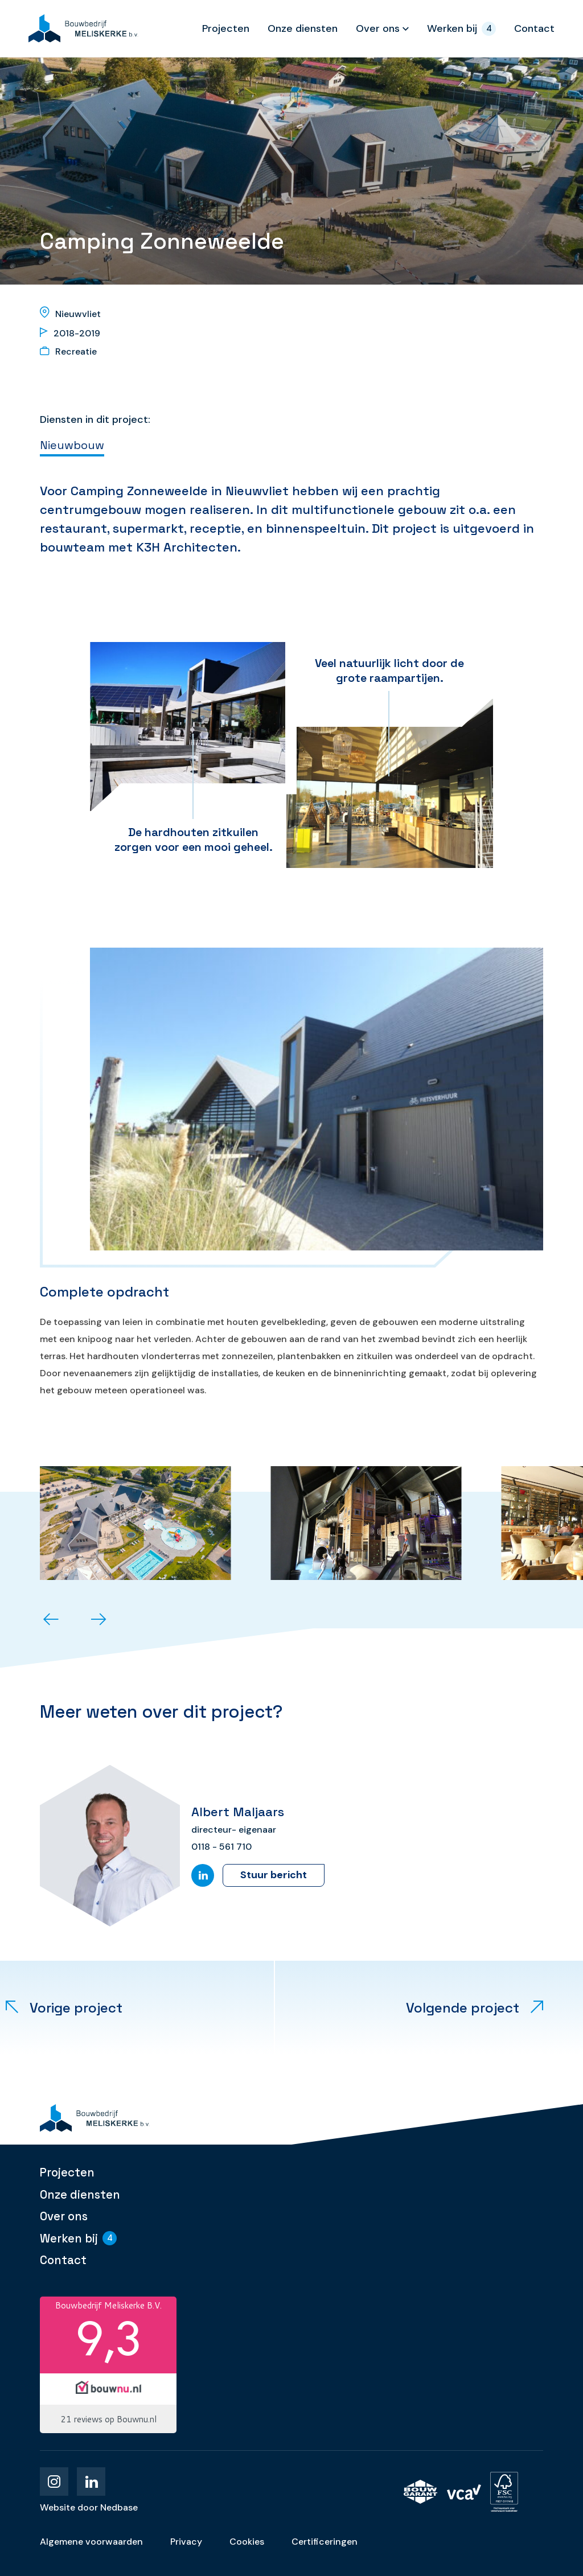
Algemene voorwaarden (91, 2542)
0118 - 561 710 (221, 1847)
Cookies (246, 2542)
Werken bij (452, 28)
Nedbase (119, 2507)
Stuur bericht (273, 1875)
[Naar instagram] (54, 2481)
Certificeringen (325, 2542)
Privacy (186, 2542)
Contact (534, 28)
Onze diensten (303, 28)
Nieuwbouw (72, 445)
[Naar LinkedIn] (202, 1875)
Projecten (225, 28)
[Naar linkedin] (91, 2481)
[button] (51, 1620)
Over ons (378, 28)
